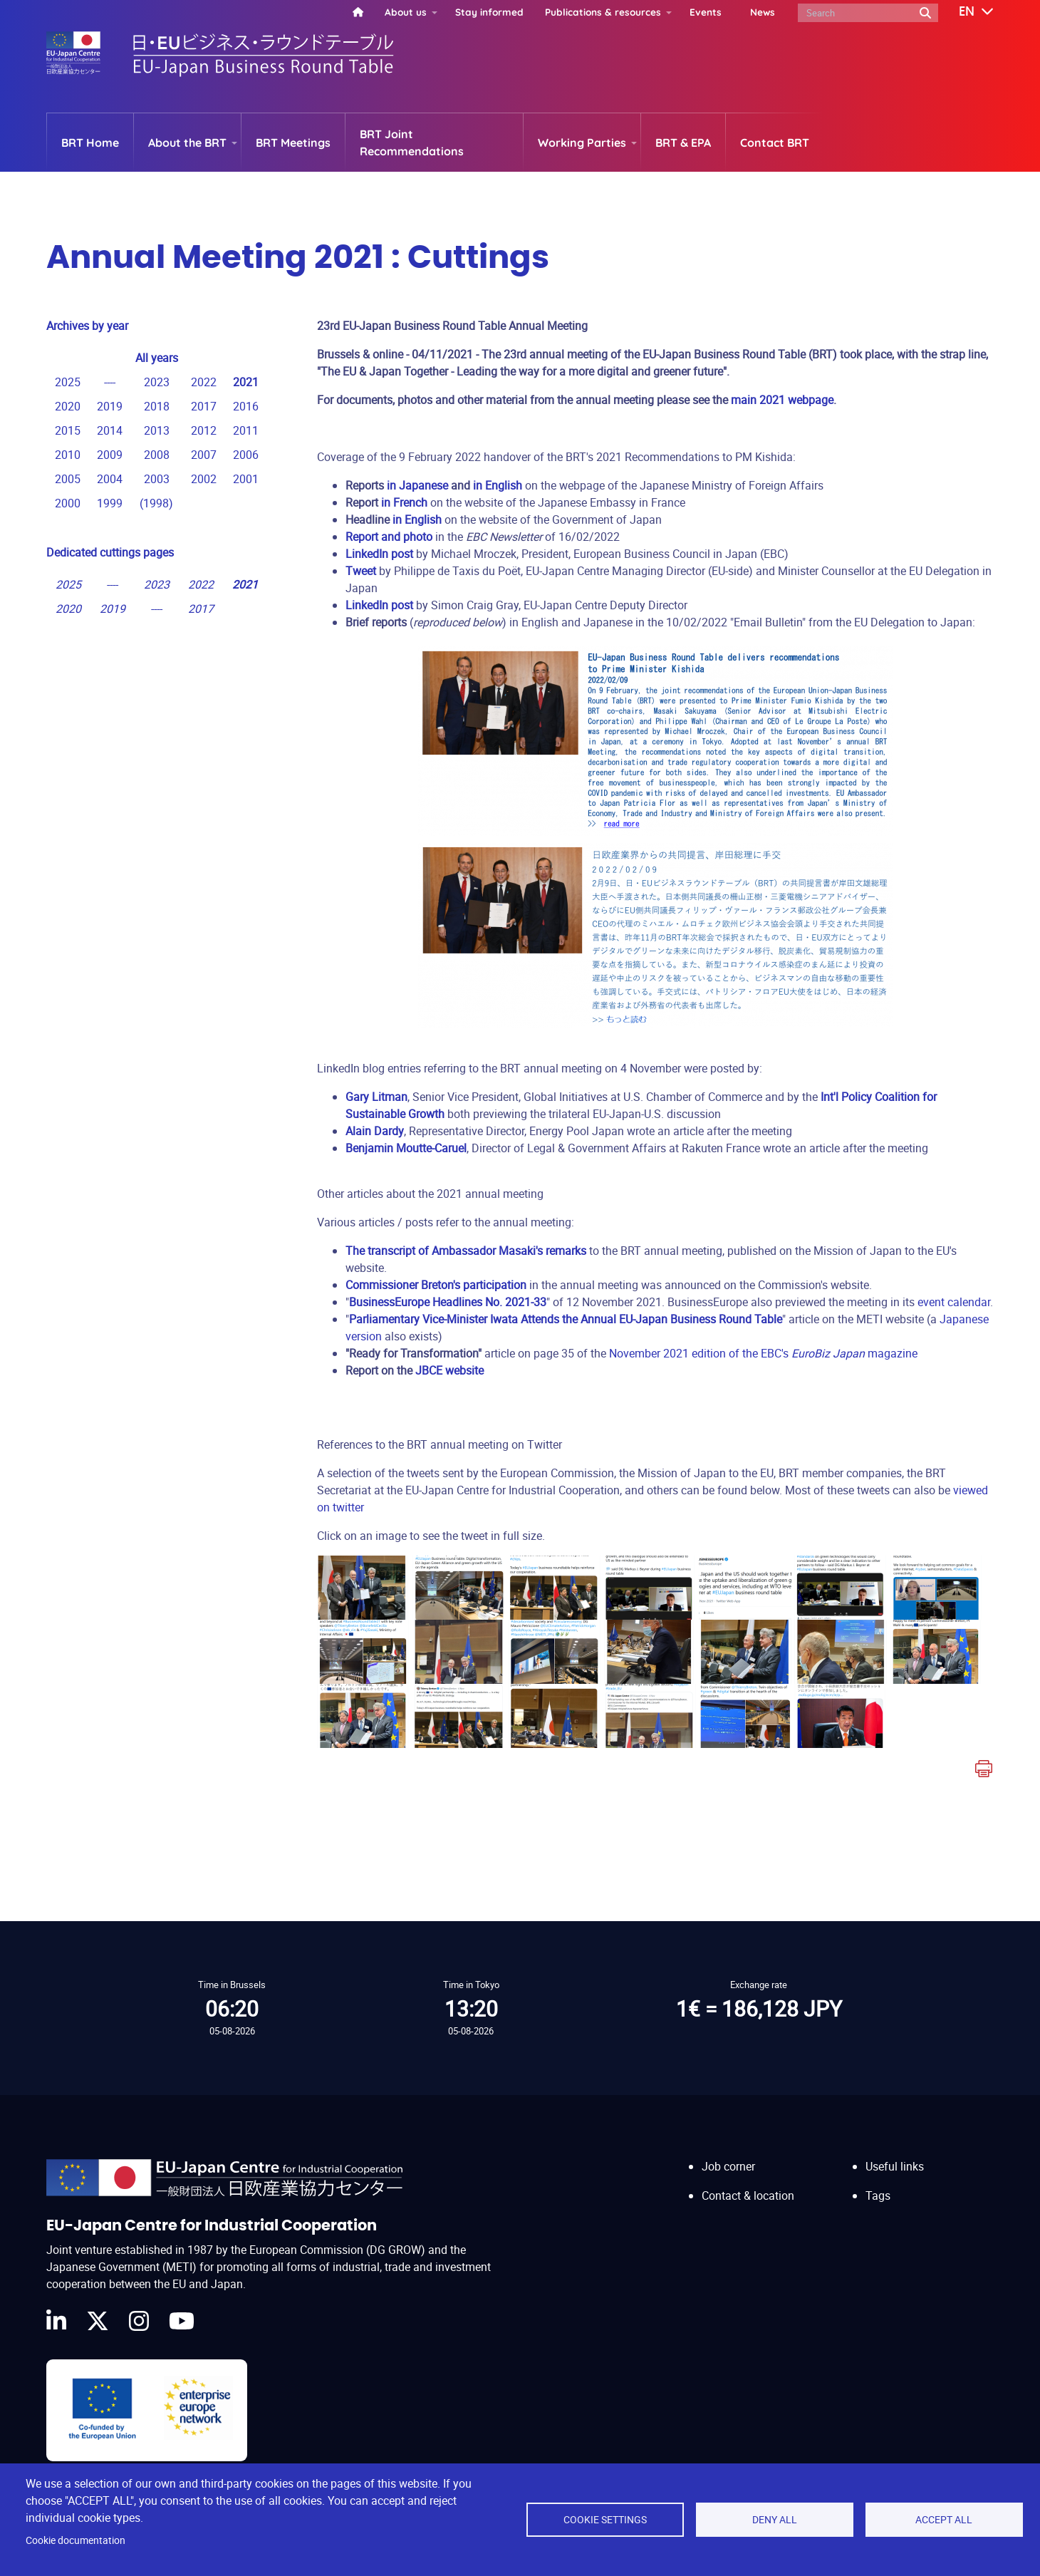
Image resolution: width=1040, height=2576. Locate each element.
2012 (204, 430)
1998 (156, 503)
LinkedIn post (379, 605)
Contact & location (748, 2182)
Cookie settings (605, 2519)
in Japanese (417, 485)
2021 (246, 382)
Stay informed (489, 12)
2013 (157, 430)
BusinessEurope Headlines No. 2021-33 (447, 1302)
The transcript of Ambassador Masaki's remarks (465, 1250)
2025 (67, 382)
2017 (204, 406)
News (762, 12)
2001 (246, 479)
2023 (157, 382)
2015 (67, 430)
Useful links (894, 2153)
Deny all (774, 2519)
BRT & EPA (683, 142)
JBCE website (449, 1370)
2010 (67, 454)
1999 (110, 503)
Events (706, 12)
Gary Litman (376, 1097)
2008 (157, 454)
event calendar (953, 1302)
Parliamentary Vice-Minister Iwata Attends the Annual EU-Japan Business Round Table (565, 1319)
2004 (110, 479)
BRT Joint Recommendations (412, 142)
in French (404, 502)
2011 (246, 430)
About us (406, 12)
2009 (110, 454)
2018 (157, 406)
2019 (110, 406)
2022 (204, 382)
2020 (67, 406)
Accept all (943, 2519)
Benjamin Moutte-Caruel (406, 1148)
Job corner (728, 2153)
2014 (110, 430)
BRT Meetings (293, 142)
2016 (246, 406)
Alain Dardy (374, 1131)
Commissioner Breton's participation (435, 1285)
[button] (966, 12)
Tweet (360, 571)
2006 (246, 454)
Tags (877, 2182)
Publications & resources (603, 12)
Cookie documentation (75, 2540)
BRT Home (90, 142)
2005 (67, 479)
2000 (67, 503)
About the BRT (187, 142)
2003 (157, 479)
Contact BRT (774, 142)
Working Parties (582, 142)
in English (497, 485)
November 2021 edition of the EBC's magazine (763, 1353)
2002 (204, 479)
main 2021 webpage (782, 400)
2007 (204, 454)
